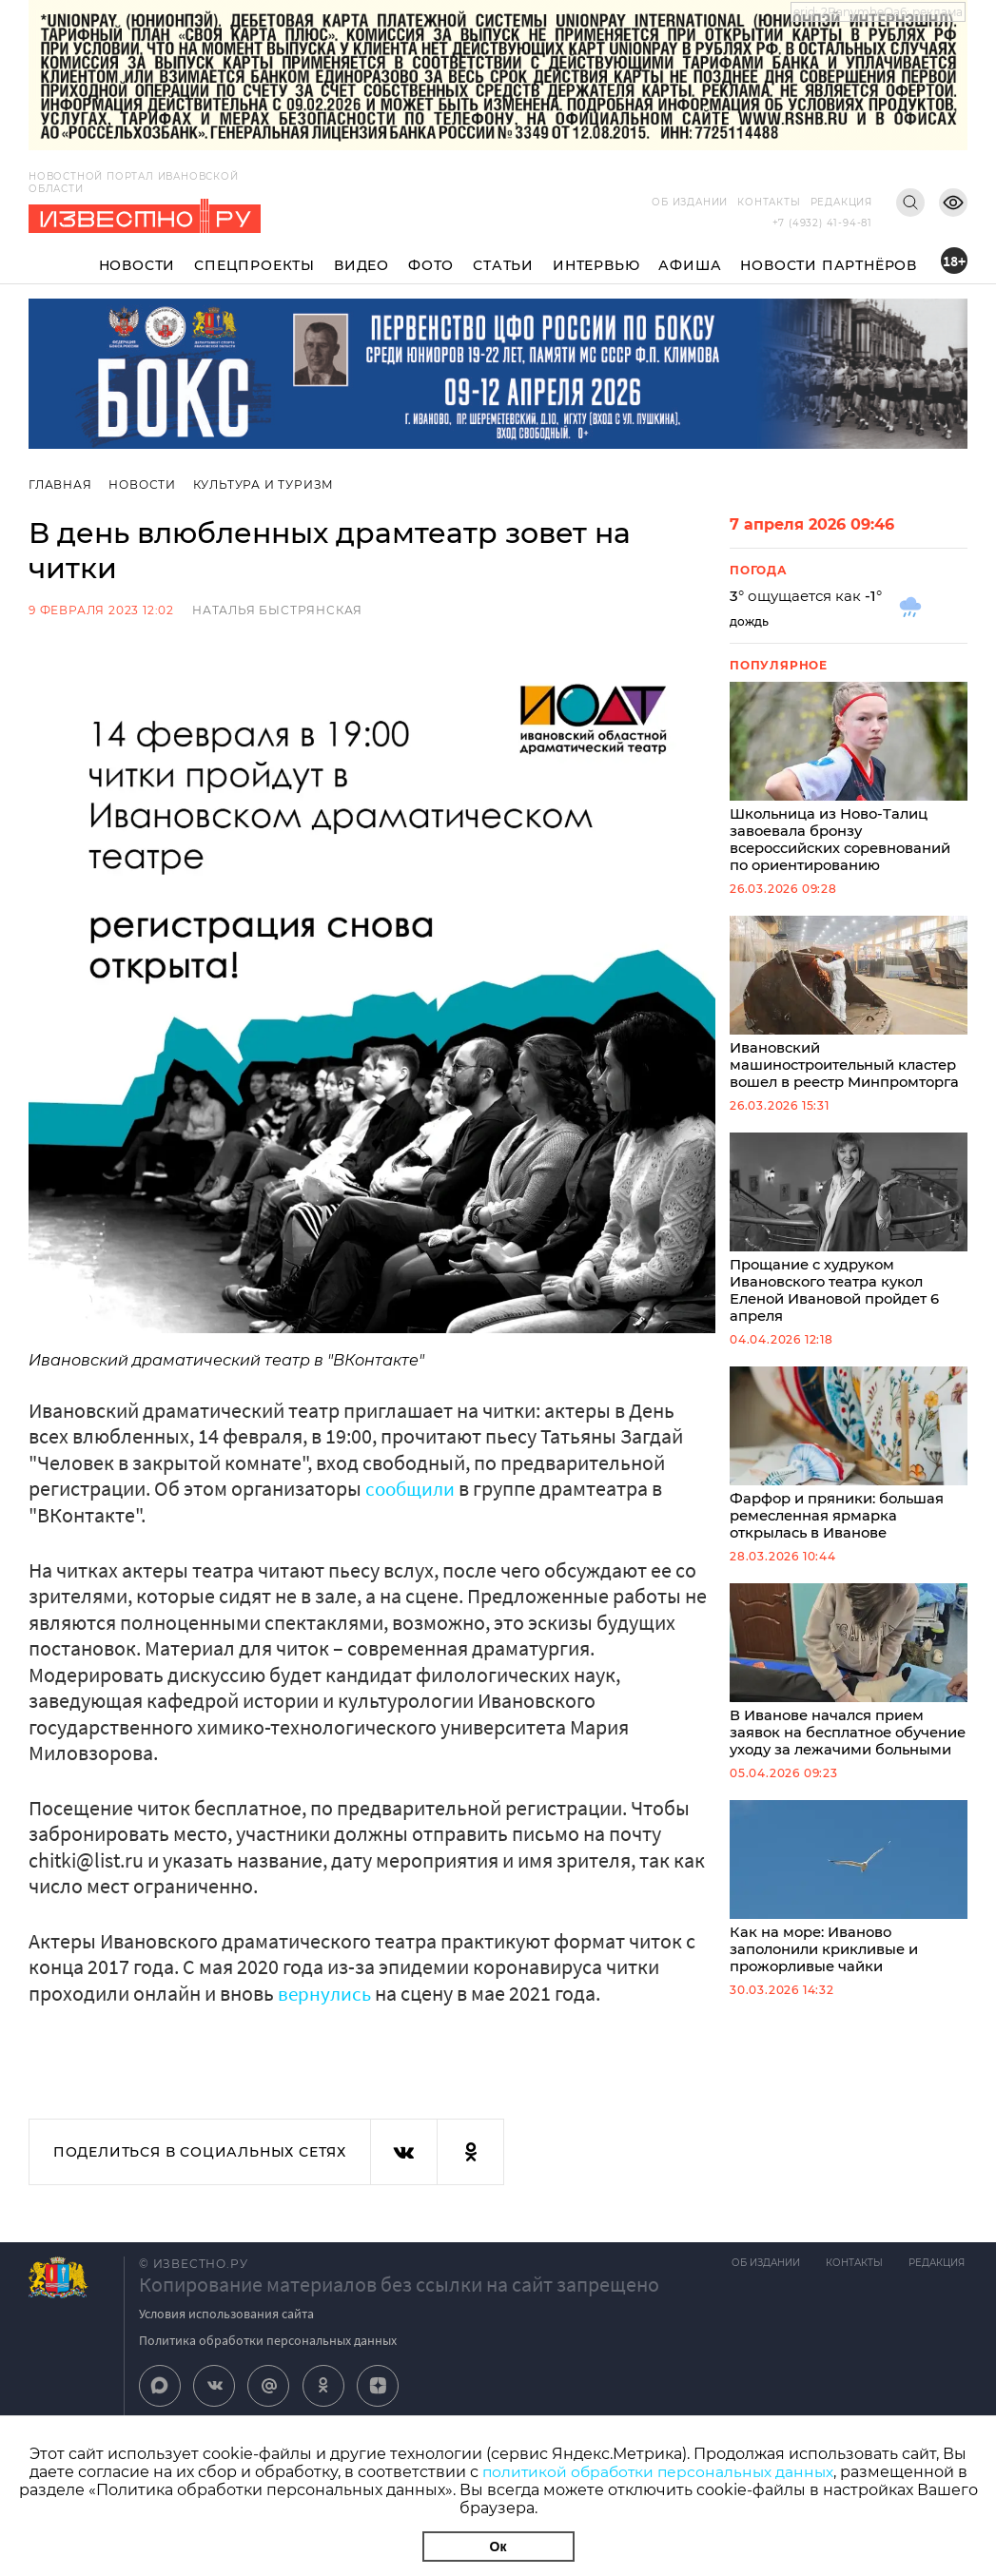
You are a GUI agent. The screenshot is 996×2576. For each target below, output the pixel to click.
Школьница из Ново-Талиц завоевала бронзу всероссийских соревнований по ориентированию (848, 780)
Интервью (596, 265)
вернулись (326, 1992)
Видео (361, 265)
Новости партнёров (828, 265)
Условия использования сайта (226, 2312)
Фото (431, 265)
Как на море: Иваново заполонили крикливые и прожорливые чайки (848, 1923)
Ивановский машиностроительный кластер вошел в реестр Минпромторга (848, 1008)
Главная (60, 484)
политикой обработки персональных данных (657, 2472)
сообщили (414, 1488)
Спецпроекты (254, 265)
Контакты (768, 202)
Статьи (503, 265)
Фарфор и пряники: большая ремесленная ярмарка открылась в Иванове (848, 1466)
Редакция (841, 202)
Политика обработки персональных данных (268, 2339)
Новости (137, 265)
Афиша (689, 265)
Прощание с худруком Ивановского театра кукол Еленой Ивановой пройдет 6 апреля (848, 1237)
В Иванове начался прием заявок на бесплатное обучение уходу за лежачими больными (848, 1694)
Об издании (690, 202)
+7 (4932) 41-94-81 (822, 223)
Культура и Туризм (266, 484)
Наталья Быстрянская (277, 610)
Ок (498, 2546)
